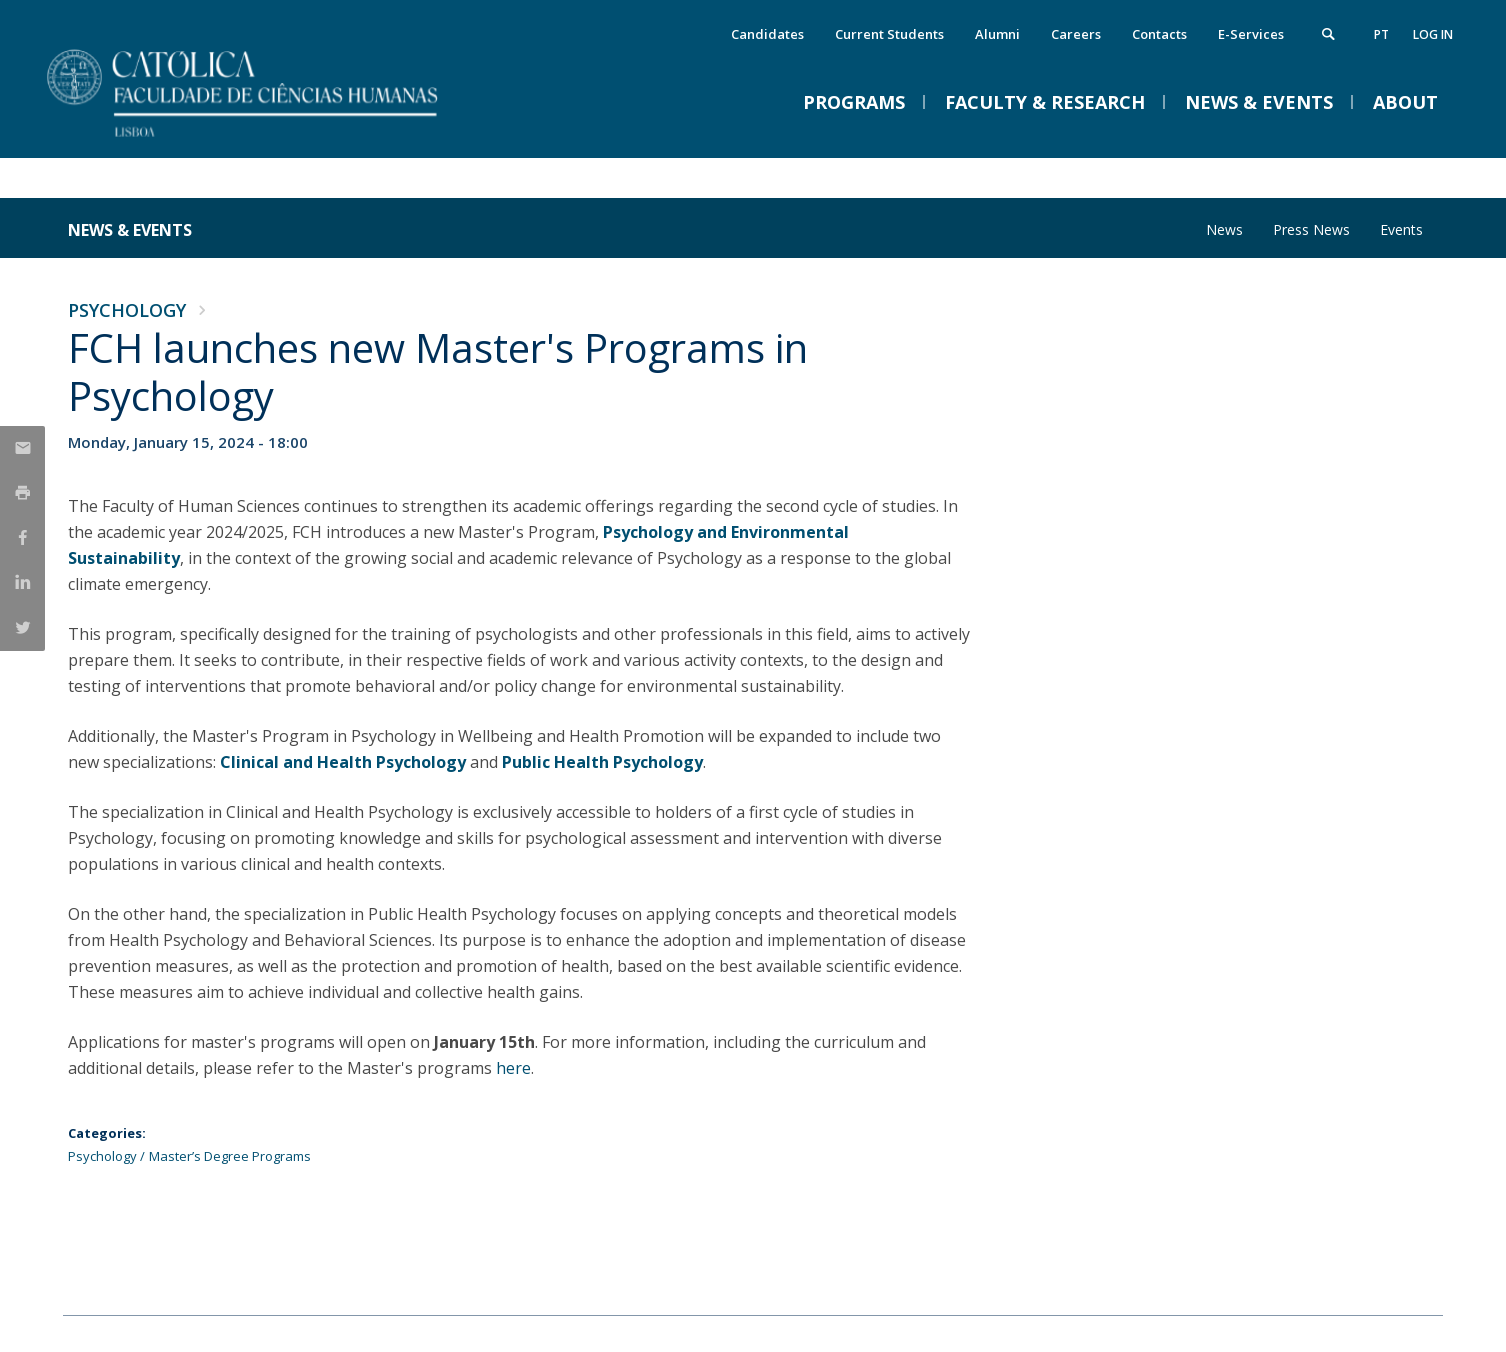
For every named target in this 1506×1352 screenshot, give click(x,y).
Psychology (127, 310)
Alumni (997, 34)
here (513, 1068)
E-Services (1251, 34)
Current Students (889, 34)
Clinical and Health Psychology (343, 762)
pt (1381, 34)
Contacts (1159, 34)
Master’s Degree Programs (230, 1156)
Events (1401, 229)
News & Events (130, 230)
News (1224, 229)
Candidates (767, 34)
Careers (1076, 34)
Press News (1311, 229)
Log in (1433, 34)
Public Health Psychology (602, 762)
